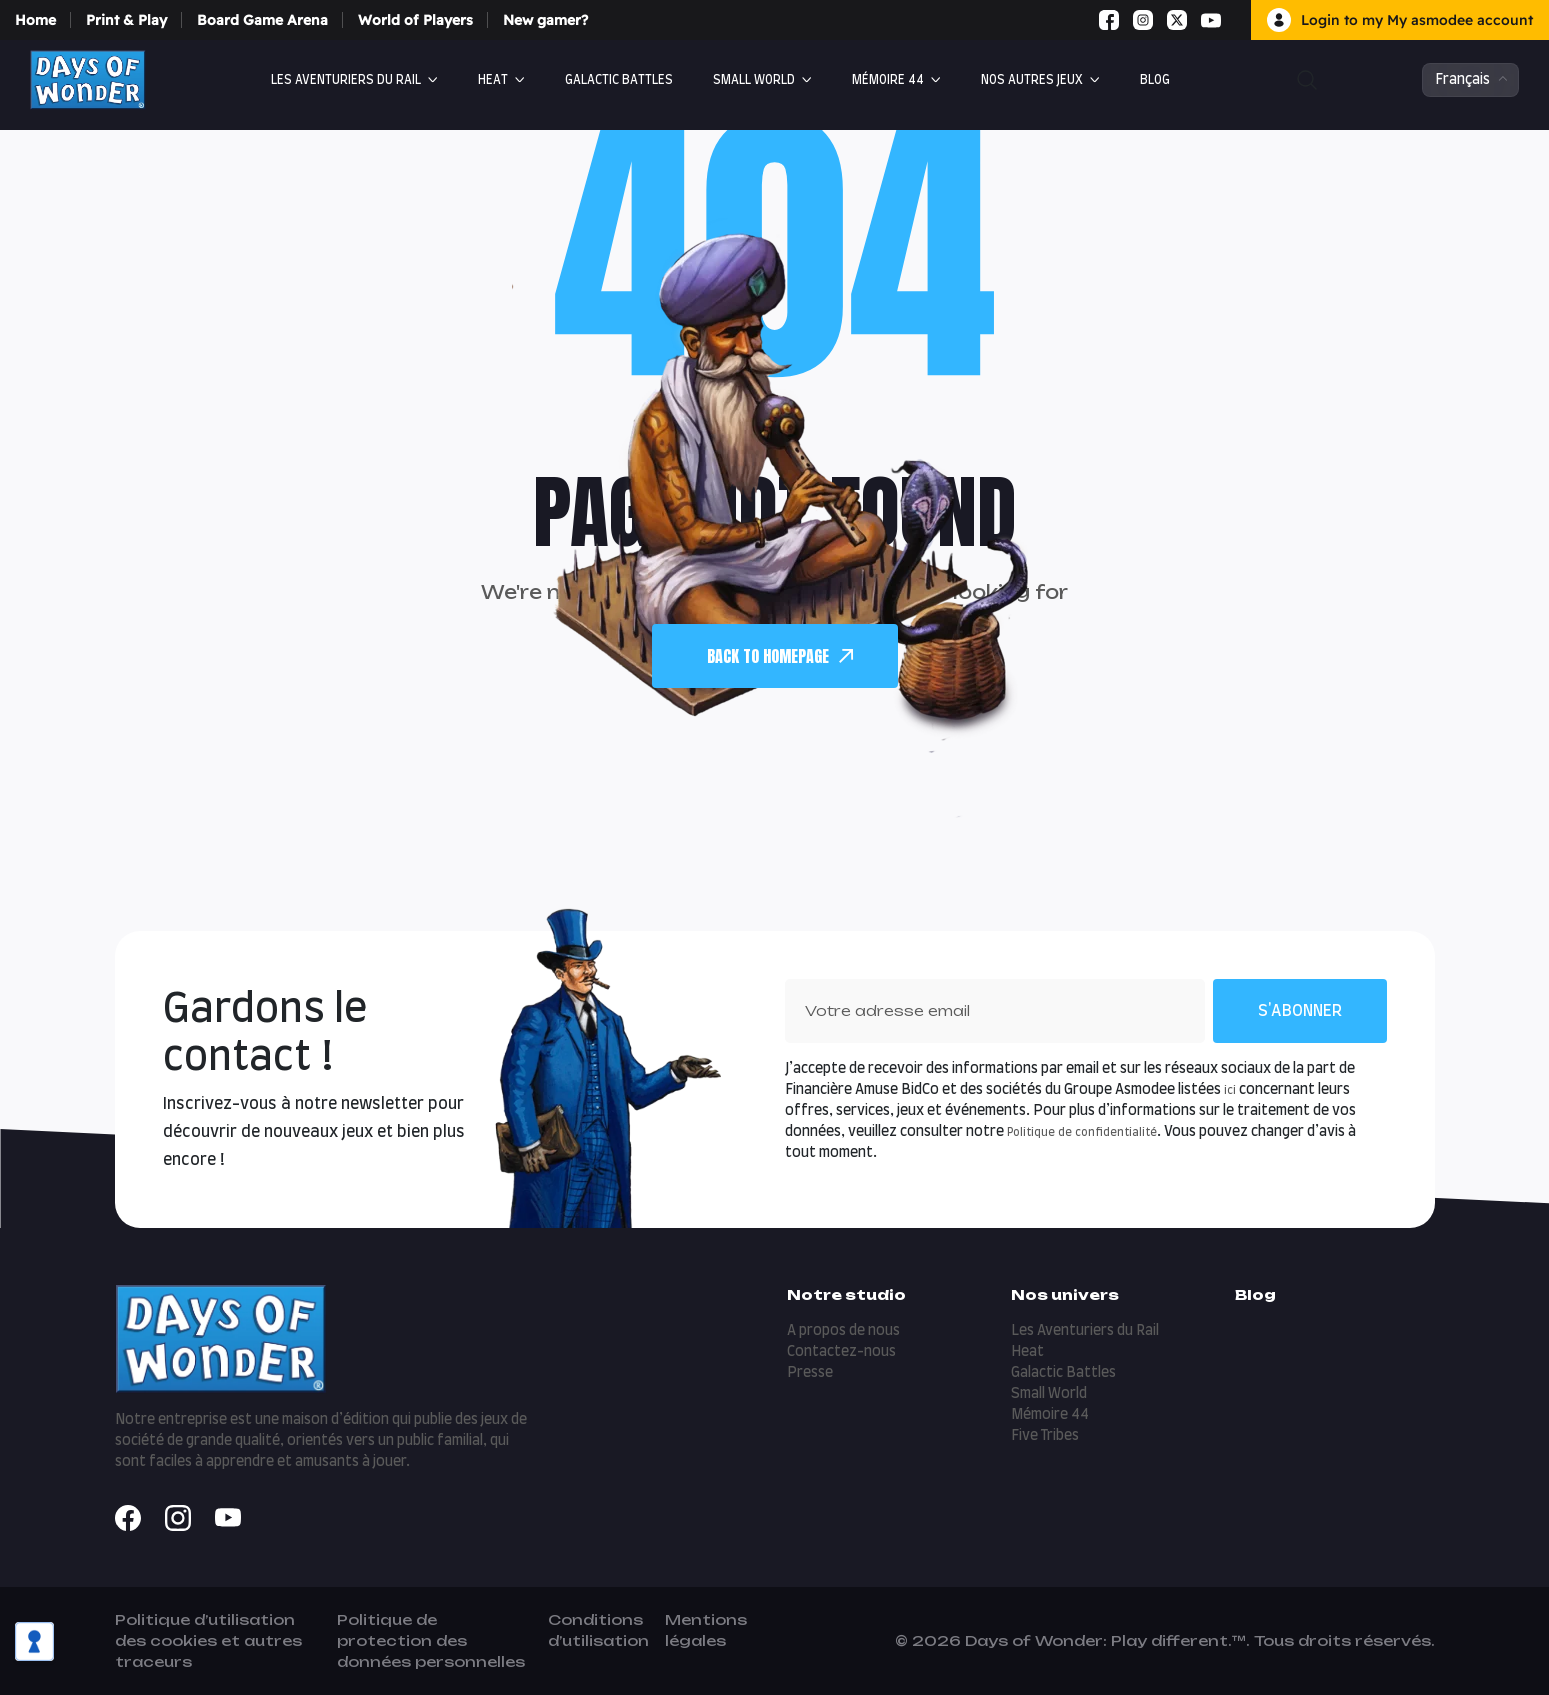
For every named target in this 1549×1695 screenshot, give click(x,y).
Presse (810, 1373)
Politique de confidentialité (1082, 1132)
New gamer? (545, 20)
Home (35, 20)
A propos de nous (843, 1331)
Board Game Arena (262, 20)
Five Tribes (1045, 1436)
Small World (754, 80)
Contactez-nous (841, 1352)
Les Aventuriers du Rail (346, 80)
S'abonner (1300, 1011)
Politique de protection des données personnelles (431, 1640)
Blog (1155, 80)
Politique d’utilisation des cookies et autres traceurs (208, 1640)
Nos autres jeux (1032, 80)
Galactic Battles (619, 80)
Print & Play (126, 20)
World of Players (415, 20)
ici (1230, 1090)
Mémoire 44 (888, 80)
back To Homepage (780, 656)
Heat (493, 80)
